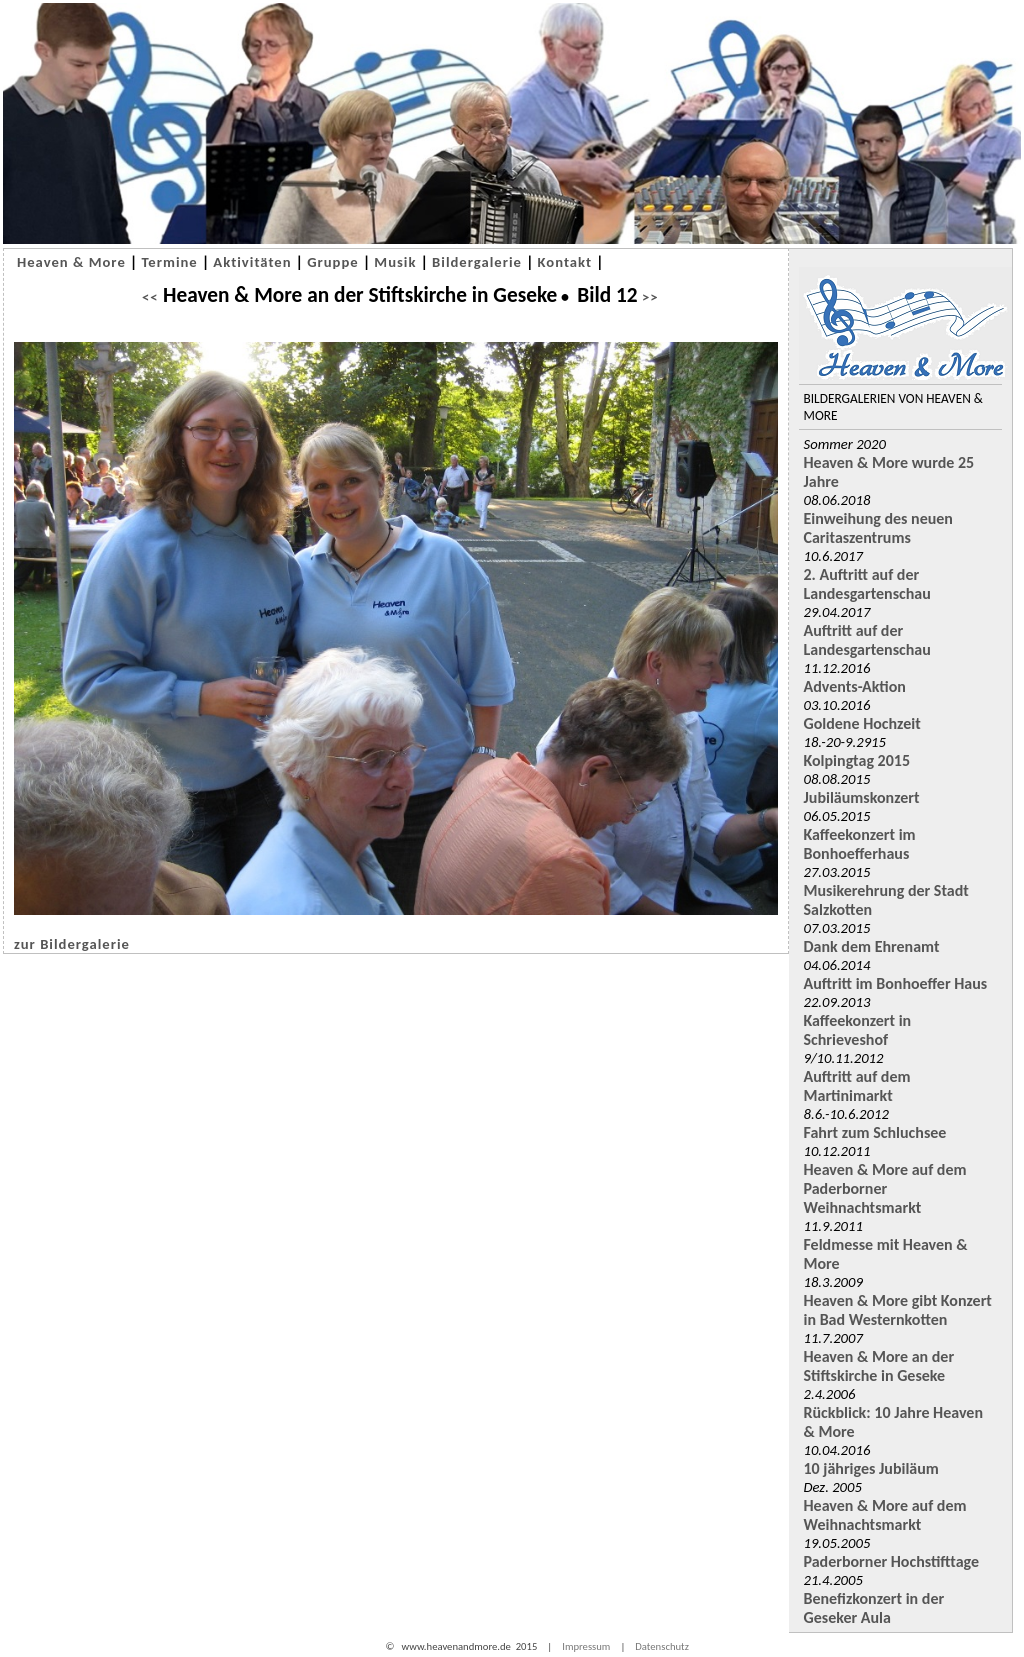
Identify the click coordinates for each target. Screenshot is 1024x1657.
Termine (169, 262)
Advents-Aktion (855, 686)
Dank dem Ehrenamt (872, 946)
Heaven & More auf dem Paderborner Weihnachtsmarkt (885, 1188)
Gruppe (333, 262)
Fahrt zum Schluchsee (875, 1132)
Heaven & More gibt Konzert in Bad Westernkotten (898, 1310)
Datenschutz (662, 1646)
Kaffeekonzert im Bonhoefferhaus (860, 844)
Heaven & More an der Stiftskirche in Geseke (879, 1366)
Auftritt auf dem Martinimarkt (857, 1086)
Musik (395, 262)
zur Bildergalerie (72, 944)
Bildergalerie (477, 262)
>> (648, 297)
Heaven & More (71, 262)
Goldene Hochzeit (862, 723)
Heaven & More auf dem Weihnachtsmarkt (885, 1515)
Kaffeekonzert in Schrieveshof (858, 1030)
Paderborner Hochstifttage (892, 1561)
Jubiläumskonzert (862, 797)
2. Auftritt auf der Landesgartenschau (867, 584)
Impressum (586, 1646)
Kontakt (565, 262)
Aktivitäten (252, 262)
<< (150, 297)
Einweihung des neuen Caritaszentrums (878, 528)
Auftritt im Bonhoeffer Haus (896, 983)
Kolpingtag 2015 (857, 760)
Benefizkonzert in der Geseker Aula (874, 1608)
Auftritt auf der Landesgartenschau (867, 640)
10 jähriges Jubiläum (871, 1468)
